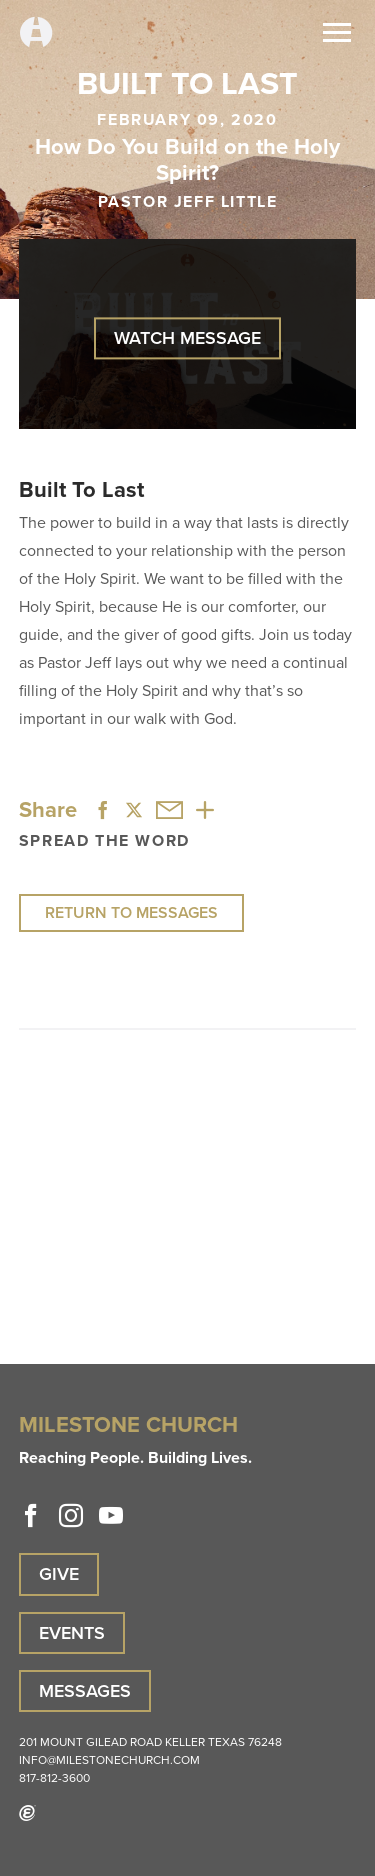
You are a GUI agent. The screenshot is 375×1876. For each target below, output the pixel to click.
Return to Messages (131, 912)
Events (72, 1633)
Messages (85, 1691)
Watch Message (187, 338)
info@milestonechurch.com (109, 1760)
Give (59, 1574)
